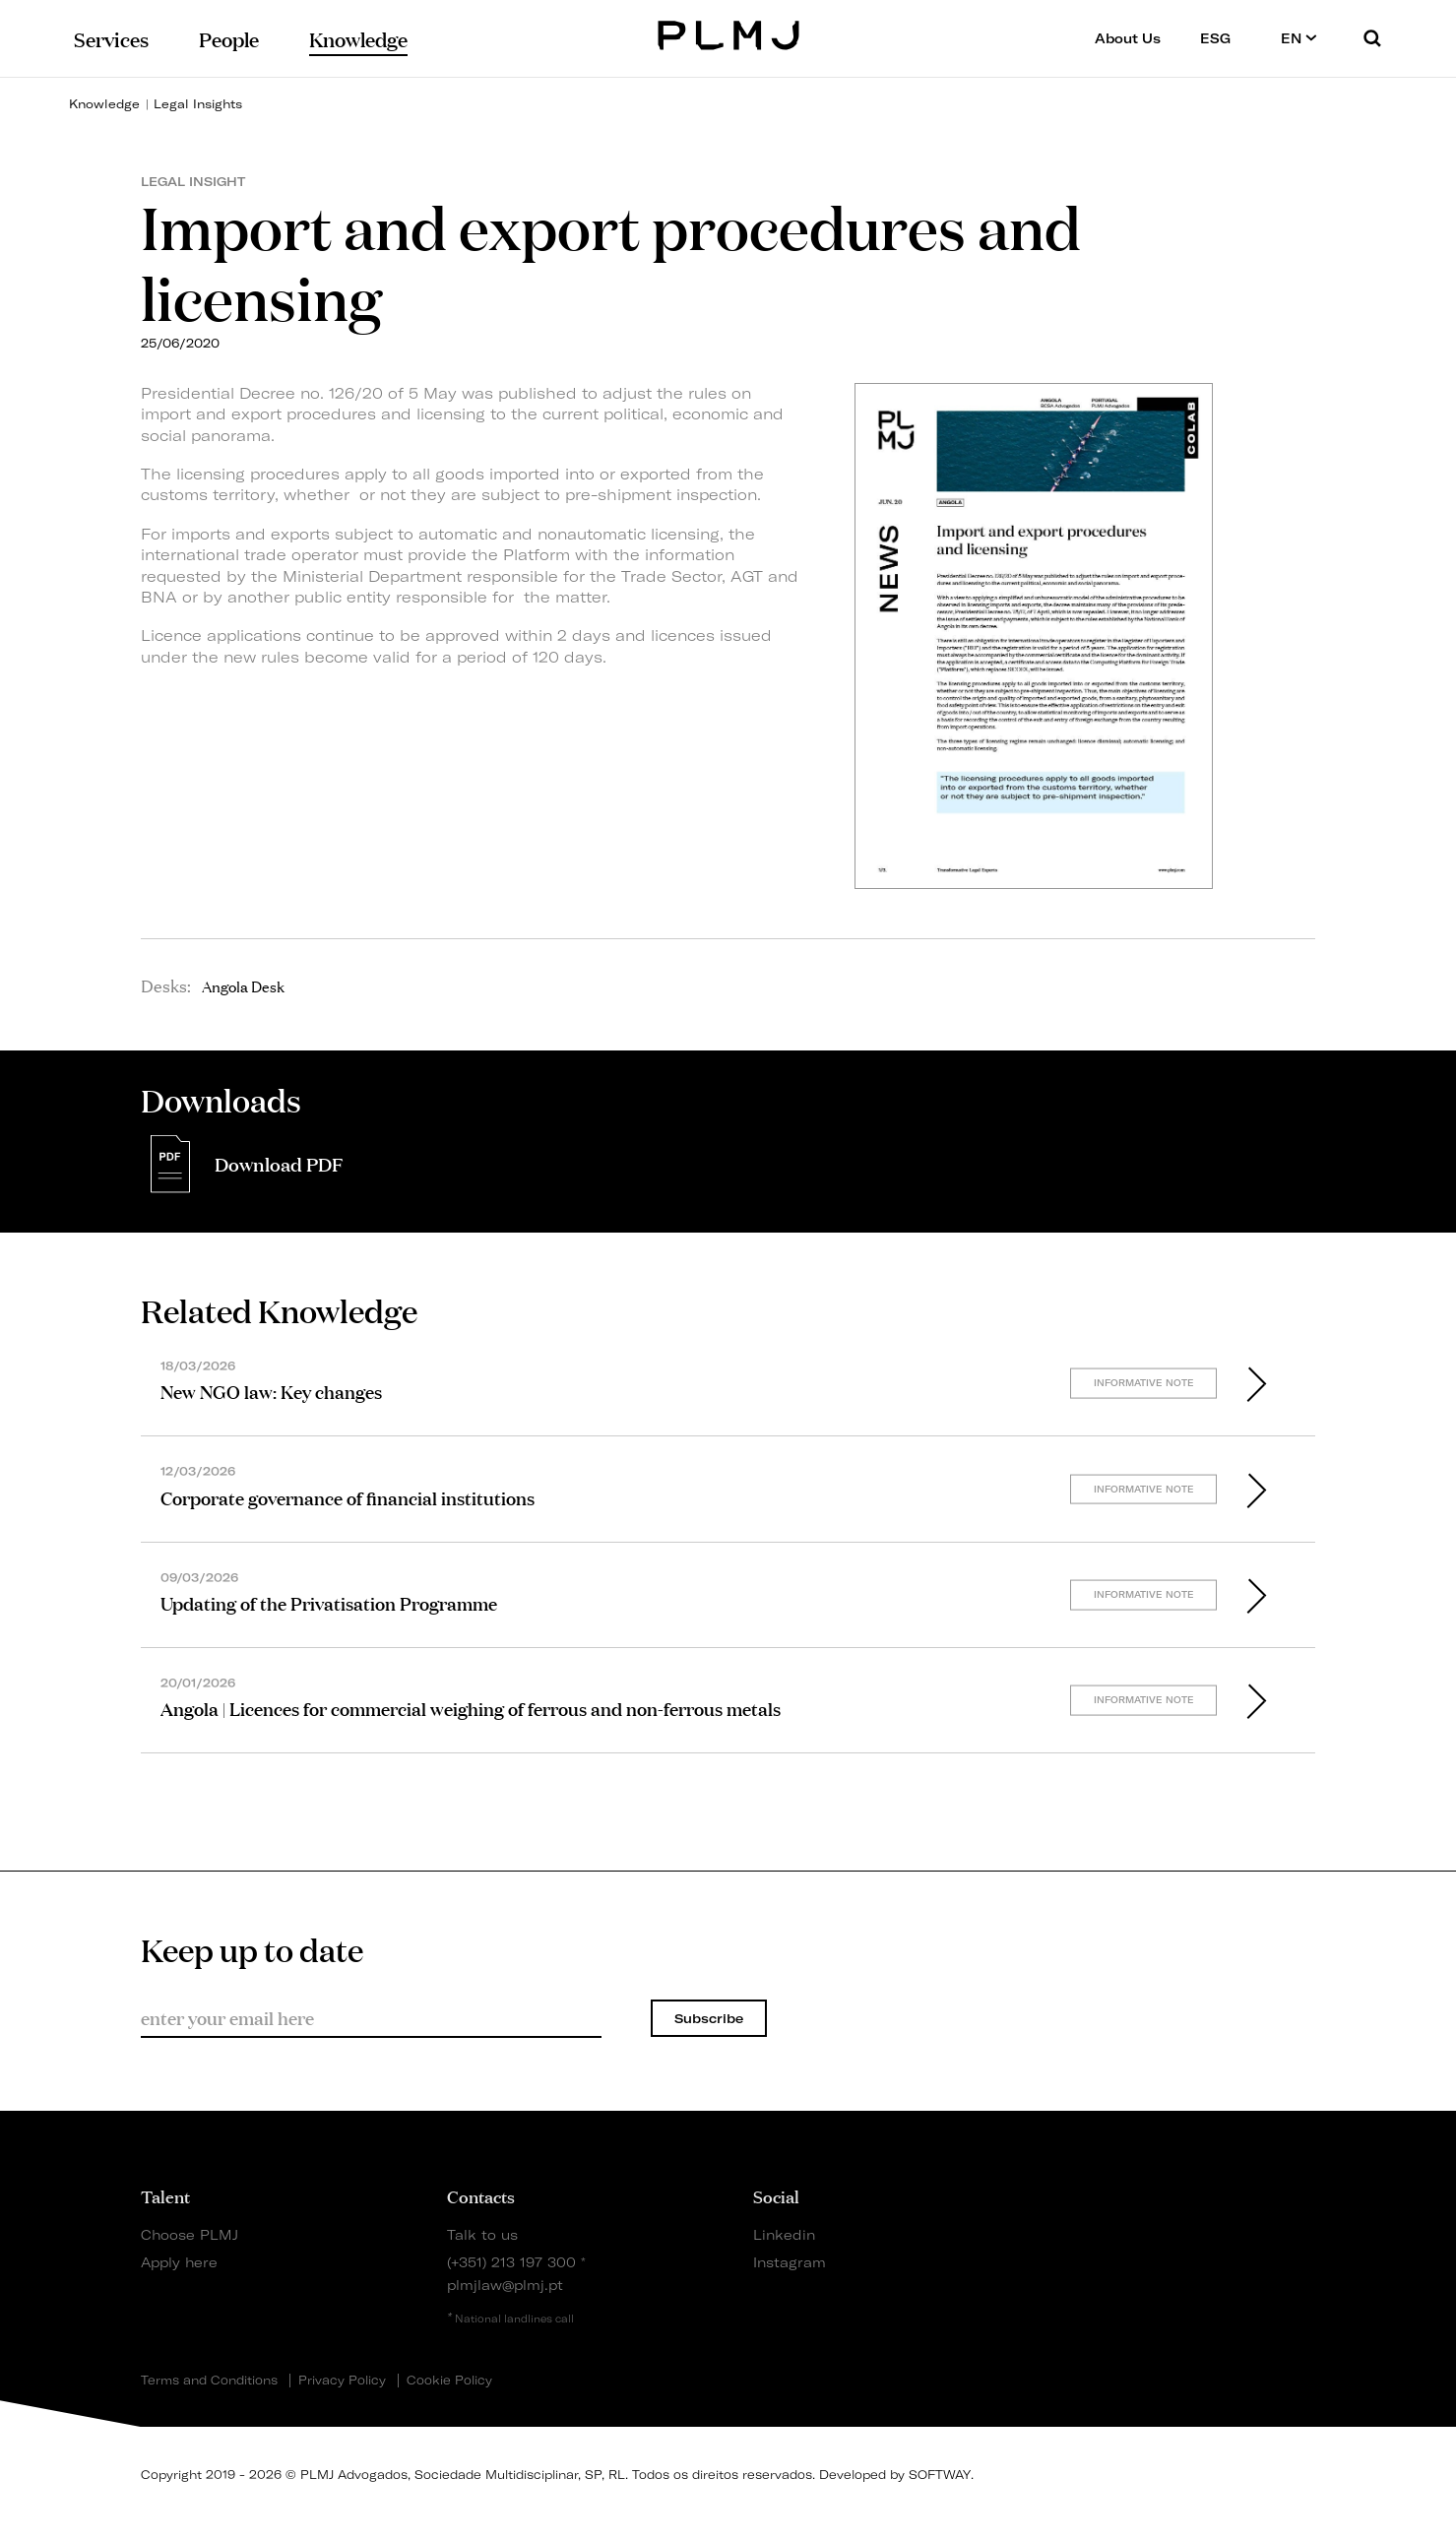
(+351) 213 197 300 (511, 2262)
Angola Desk (243, 985)
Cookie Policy (449, 2380)
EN (1299, 38)
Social (776, 2195)
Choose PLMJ (189, 2234)
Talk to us (482, 2234)
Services (111, 38)
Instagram (789, 2262)
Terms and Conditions (209, 2380)
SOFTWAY (940, 2474)
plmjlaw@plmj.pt (505, 2284)
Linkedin (784, 2234)
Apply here (179, 2262)
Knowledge (104, 103)
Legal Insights (198, 103)
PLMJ (728, 33)
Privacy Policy (342, 2380)
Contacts (481, 2195)
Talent (165, 2195)
